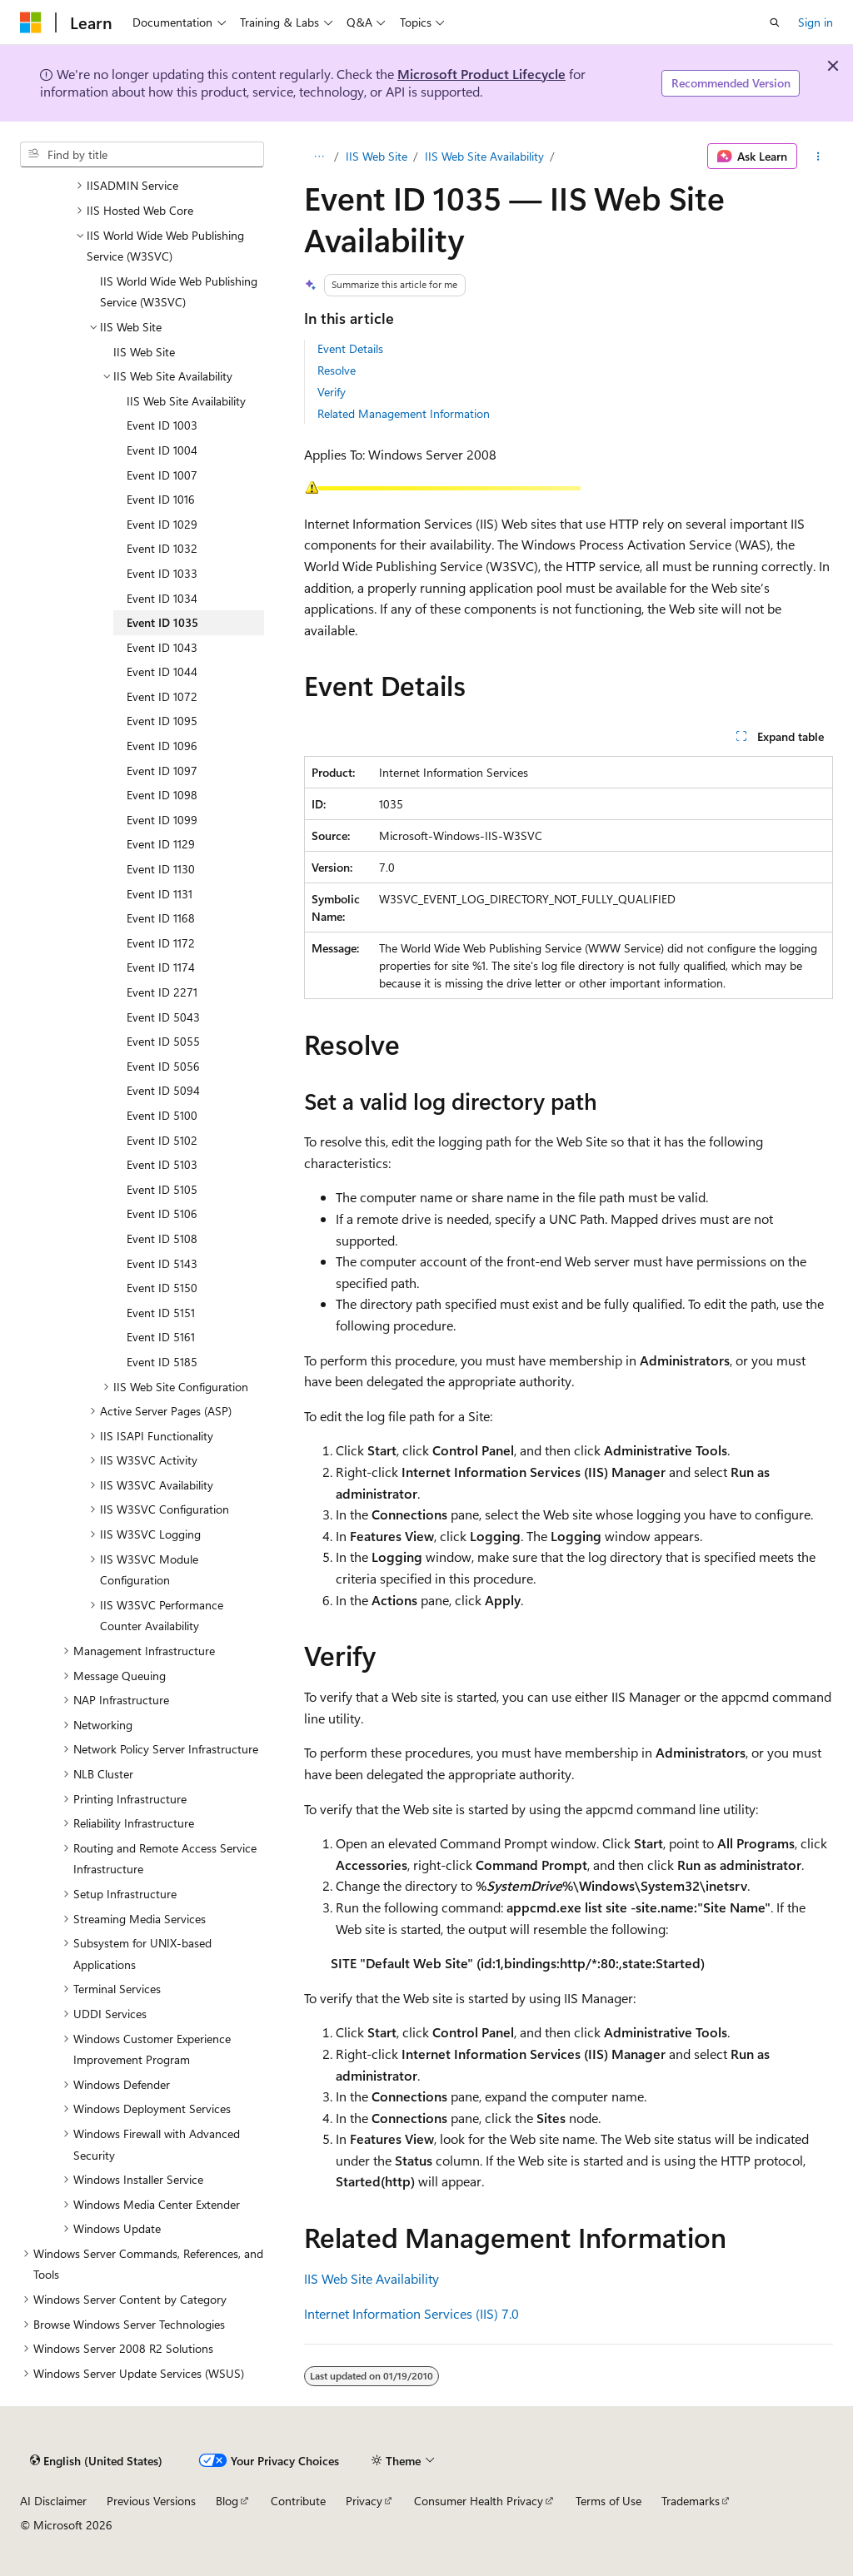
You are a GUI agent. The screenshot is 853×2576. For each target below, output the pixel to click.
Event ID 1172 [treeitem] (161, 943)
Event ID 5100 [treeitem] (162, 1115)
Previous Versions (151, 2501)
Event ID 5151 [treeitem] (161, 1312)
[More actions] (818, 156)
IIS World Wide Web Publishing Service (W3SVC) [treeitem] (178, 292)
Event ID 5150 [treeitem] (162, 1287)
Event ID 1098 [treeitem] (162, 795)
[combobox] (142, 155)
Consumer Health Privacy (478, 2501)
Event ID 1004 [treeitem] (162, 450)
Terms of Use (608, 2501)
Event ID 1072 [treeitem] (162, 696)
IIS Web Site (376, 156)
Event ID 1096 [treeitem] (162, 745)
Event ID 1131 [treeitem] (159, 894)
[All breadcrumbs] (318, 156)
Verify (331, 392)
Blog (227, 2501)
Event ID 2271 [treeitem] (162, 992)
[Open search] (774, 22)
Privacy (364, 2501)
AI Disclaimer (53, 2501)
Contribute (298, 2501)
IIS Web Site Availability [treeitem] (186, 401)
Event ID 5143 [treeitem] (162, 1263)
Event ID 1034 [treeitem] (162, 598)
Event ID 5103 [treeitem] (162, 1164)
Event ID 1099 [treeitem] (162, 820)
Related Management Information (403, 413)
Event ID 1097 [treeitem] (162, 770)
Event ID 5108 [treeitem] (162, 1238)
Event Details (350, 348)
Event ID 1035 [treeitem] (162, 622)
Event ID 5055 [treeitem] (163, 1041)
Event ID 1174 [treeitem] (161, 967)
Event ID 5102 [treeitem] (162, 1140)
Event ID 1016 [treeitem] (161, 499)
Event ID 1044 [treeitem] (162, 671)
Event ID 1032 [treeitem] (162, 548)
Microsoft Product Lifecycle (481, 73)
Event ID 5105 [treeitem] (162, 1189)
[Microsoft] (31, 22)
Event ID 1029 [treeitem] (162, 524)
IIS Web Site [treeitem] (144, 352)
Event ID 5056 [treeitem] (163, 1066)
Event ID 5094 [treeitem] (163, 1090)
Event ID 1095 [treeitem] (162, 721)
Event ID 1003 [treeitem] (162, 425)
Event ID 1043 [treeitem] (162, 647)
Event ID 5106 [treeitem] (162, 1213)
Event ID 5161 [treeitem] (161, 1337)
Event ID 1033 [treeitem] (162, 573)
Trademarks (690, 2501)
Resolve (336, 370)
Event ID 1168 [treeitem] (161, 918)
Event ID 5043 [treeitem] (163, 1017)
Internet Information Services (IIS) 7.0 (411, 2313)
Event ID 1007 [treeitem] (162, 475)
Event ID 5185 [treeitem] (162, 1362)
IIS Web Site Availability (484, 156)
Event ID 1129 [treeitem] (161, 844)
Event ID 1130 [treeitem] (161, 869)
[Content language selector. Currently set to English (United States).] (96, 2460)
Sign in (815, 22)
